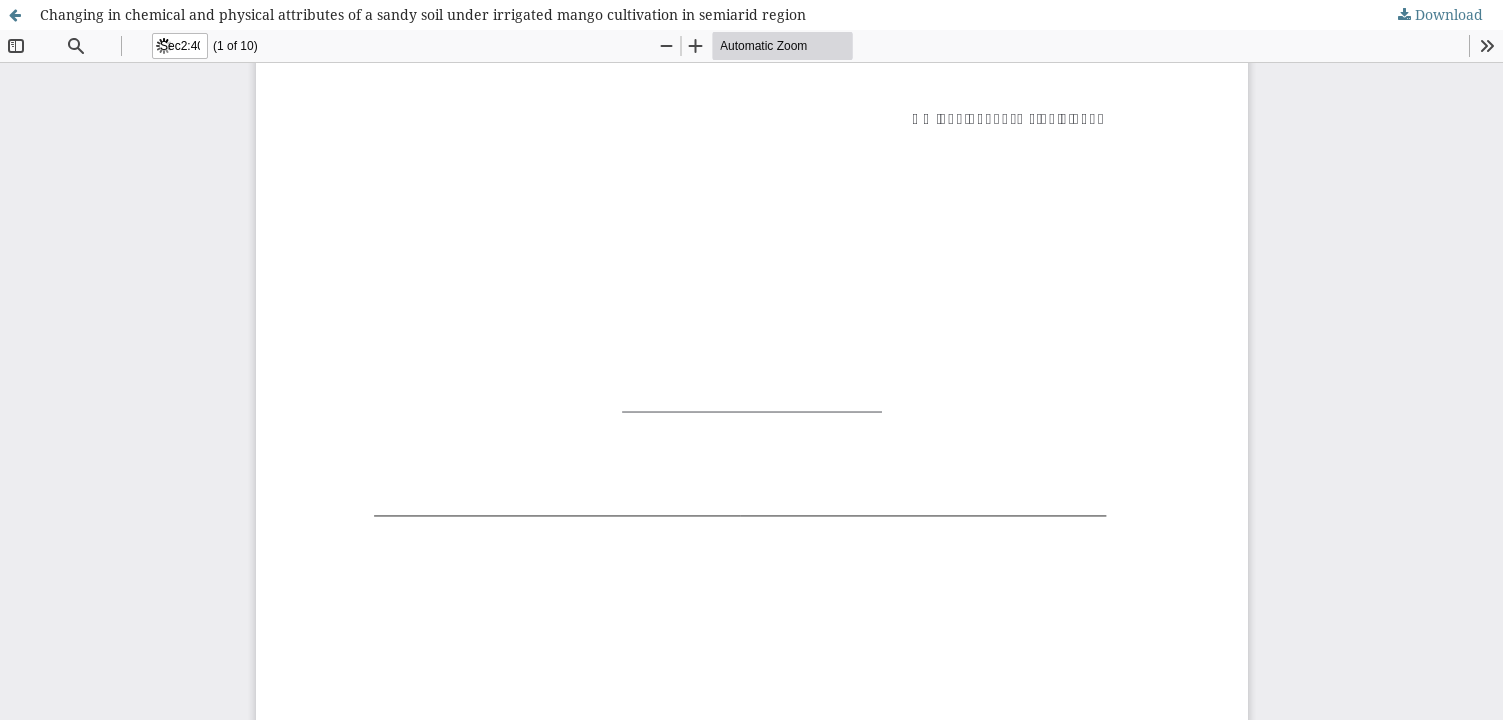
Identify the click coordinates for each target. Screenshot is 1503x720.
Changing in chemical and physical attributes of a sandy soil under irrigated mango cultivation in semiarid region (423, 14)
